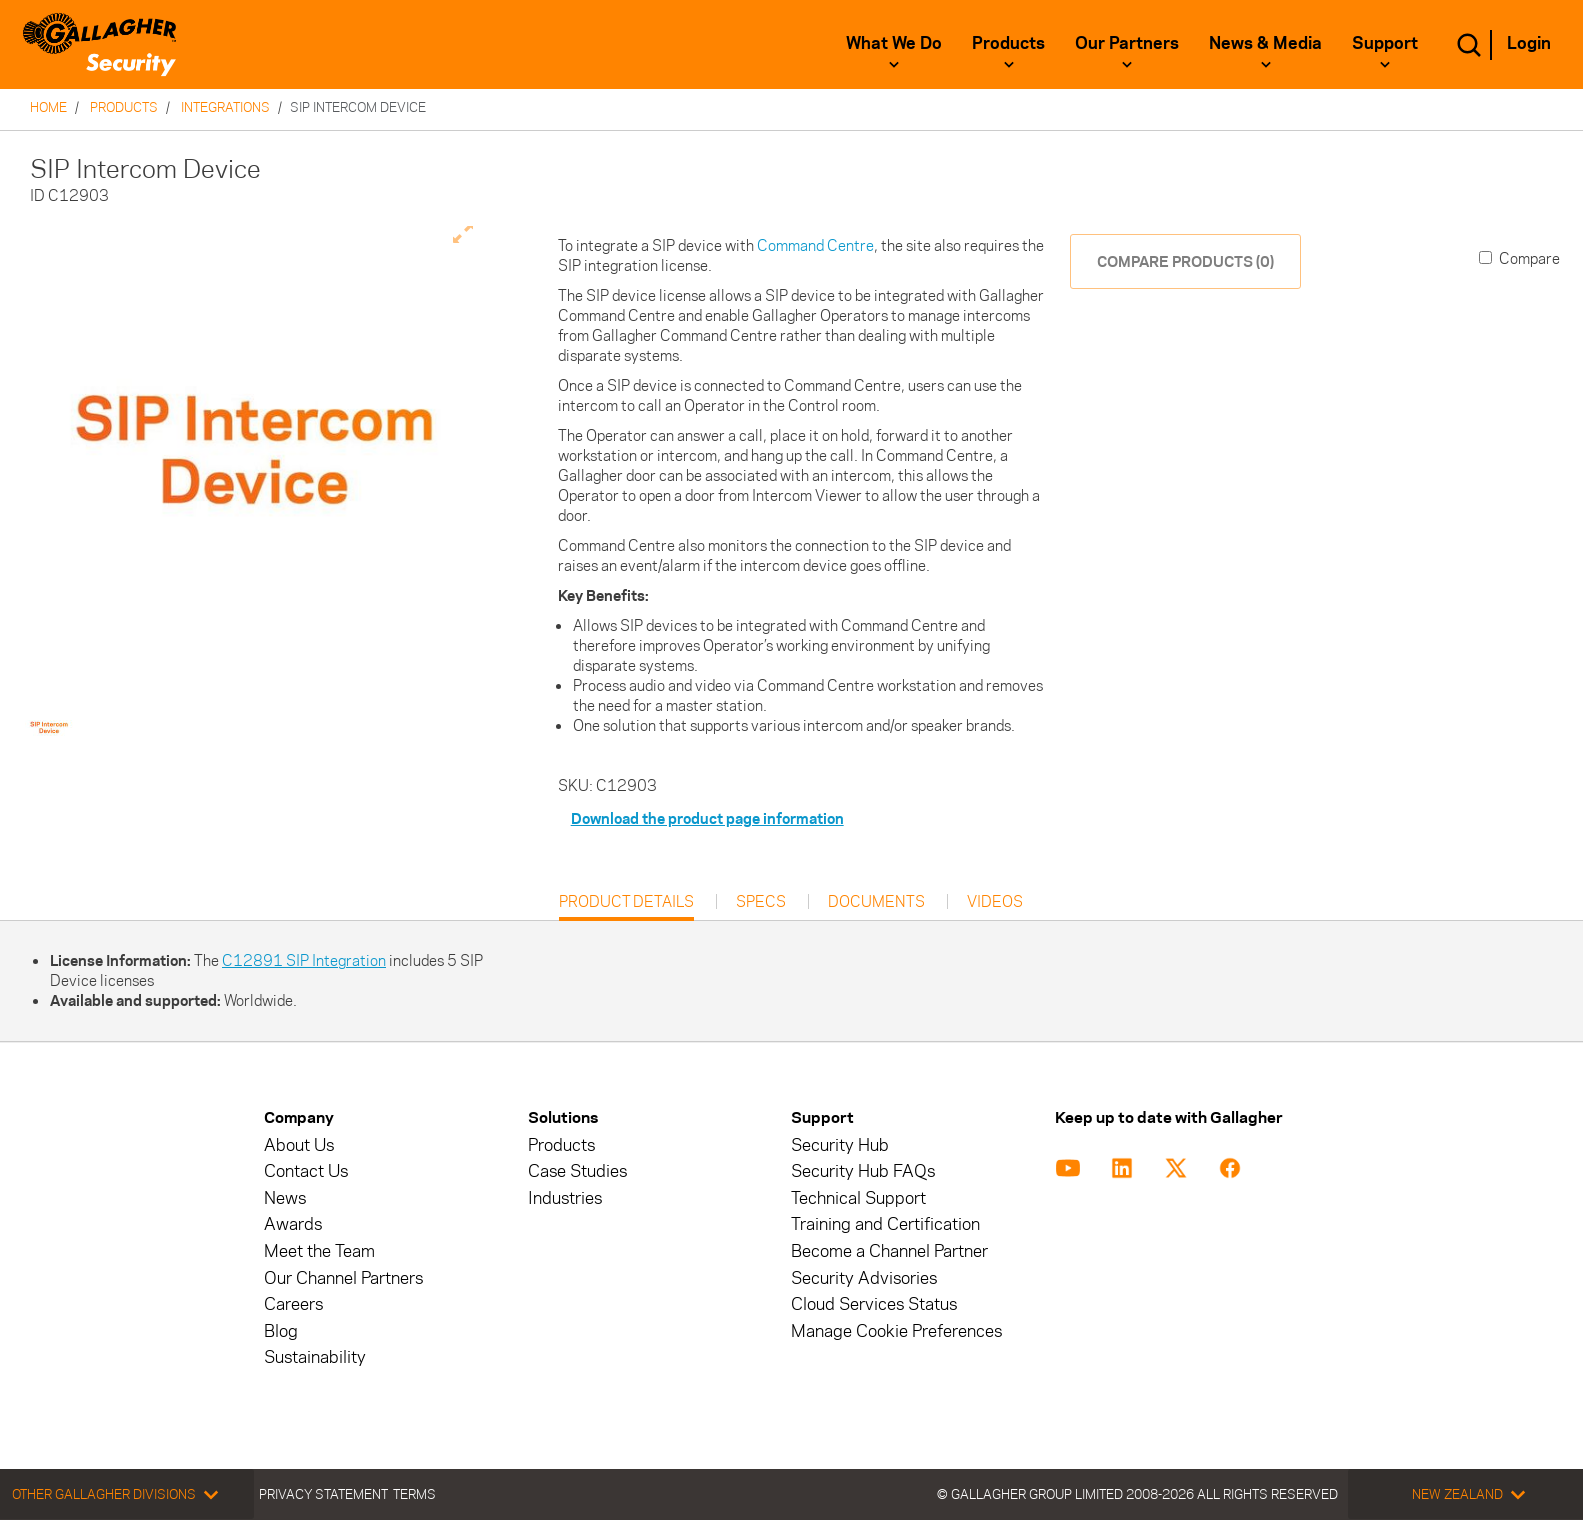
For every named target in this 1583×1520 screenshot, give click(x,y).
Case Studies (577, 1171)
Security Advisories (864, 1278)
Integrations (225, 107)
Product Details (626, 906)
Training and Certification (885, 1224)
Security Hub (840, 1145)
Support (1385, 43)
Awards (293, 1224)
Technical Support (858, 1198)
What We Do (894, 43)
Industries (565, 1198)
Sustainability (315, 1357)
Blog (281, 1331)
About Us (299, 1145)
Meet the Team (319, 1251)
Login (1529, 43)
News (285, 1198)
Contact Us (306, 1171)
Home (48, 107)
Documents (876, 902)
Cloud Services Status (874, 1304)
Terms (414, 1494)
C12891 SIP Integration (304, 960)
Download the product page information (707, 818)
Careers (293, 1304)
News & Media (1265, 43)
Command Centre (815, 245)
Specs (761, 902)
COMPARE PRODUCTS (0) (1185, 261)
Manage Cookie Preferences (896, 1331)
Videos (995, 902)
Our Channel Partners (343, 1278)
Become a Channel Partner (889, 1251)
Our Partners (1127, 43)
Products (1008, 43)
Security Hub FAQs (863, 1171)
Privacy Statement (323, 1494)
